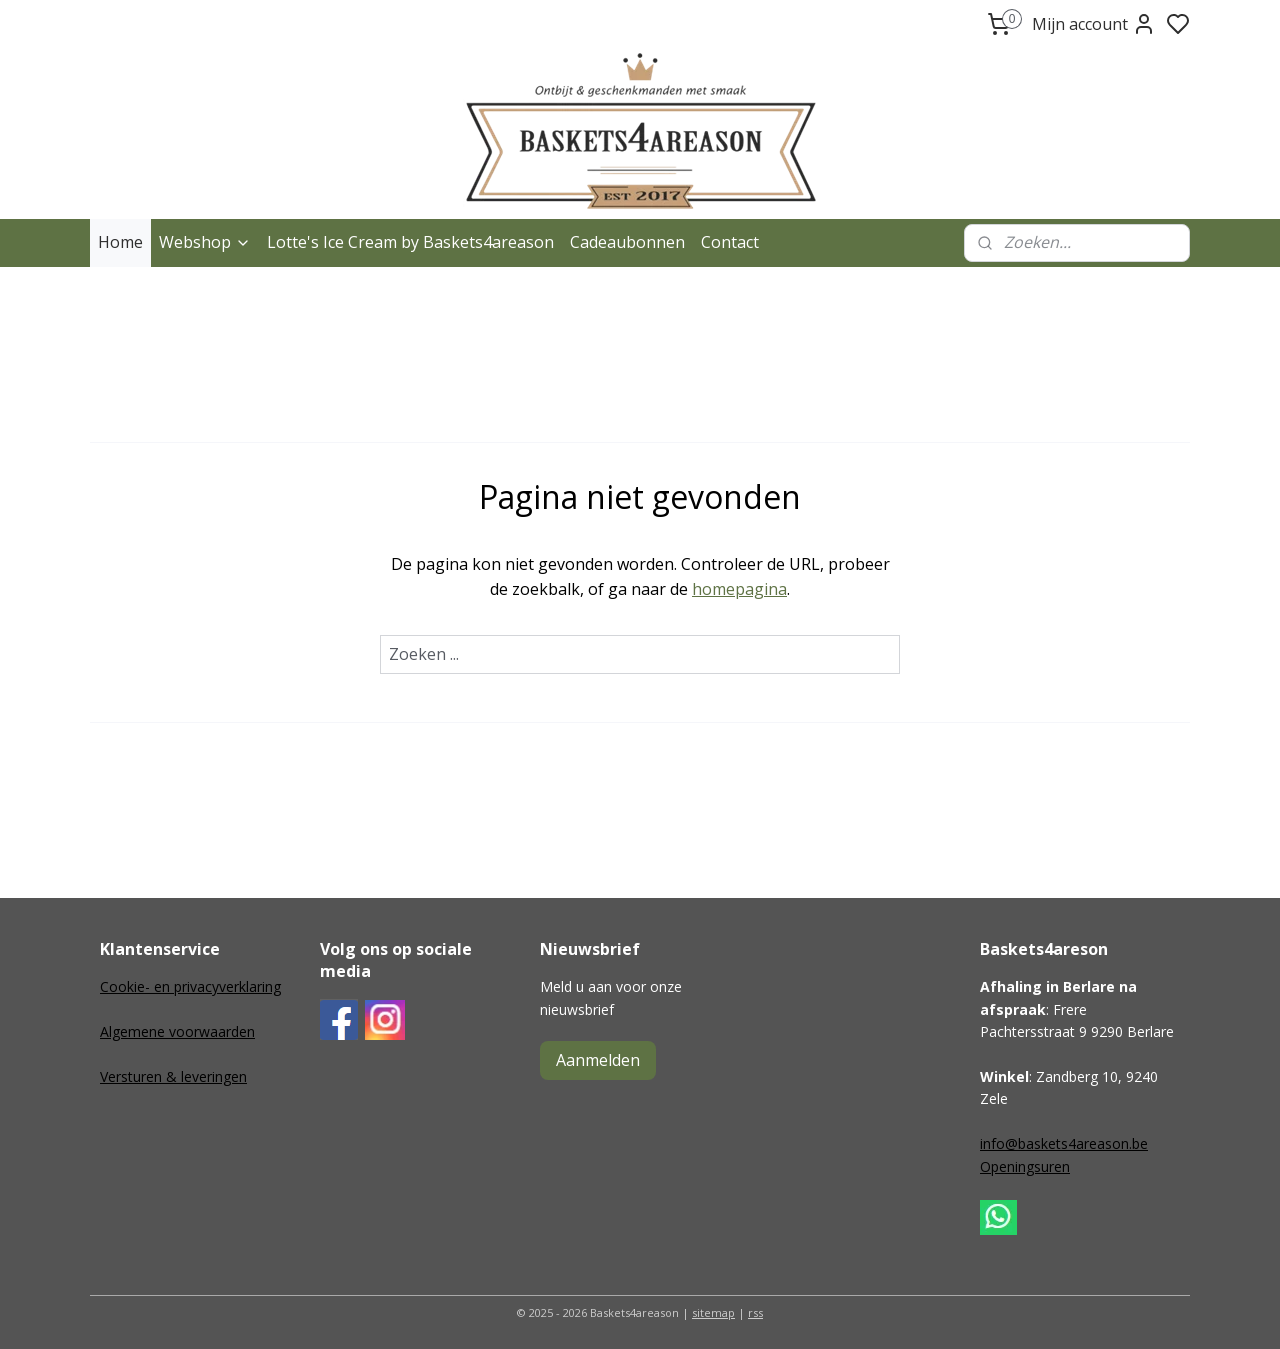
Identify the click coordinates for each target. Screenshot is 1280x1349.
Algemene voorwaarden (177, 1031)
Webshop (205, 242)
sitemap (713, 1312)
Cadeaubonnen (627, 242)
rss (755, 1312)
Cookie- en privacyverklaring (190, 986)
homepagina (739, 589)
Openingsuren (1025, 1166)
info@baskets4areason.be (1064, 1143)
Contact (730, 242)
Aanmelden (598, 1060)
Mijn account (1094, 24)
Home (120, 242)
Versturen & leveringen (173, 1076)
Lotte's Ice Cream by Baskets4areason (410, 242)
